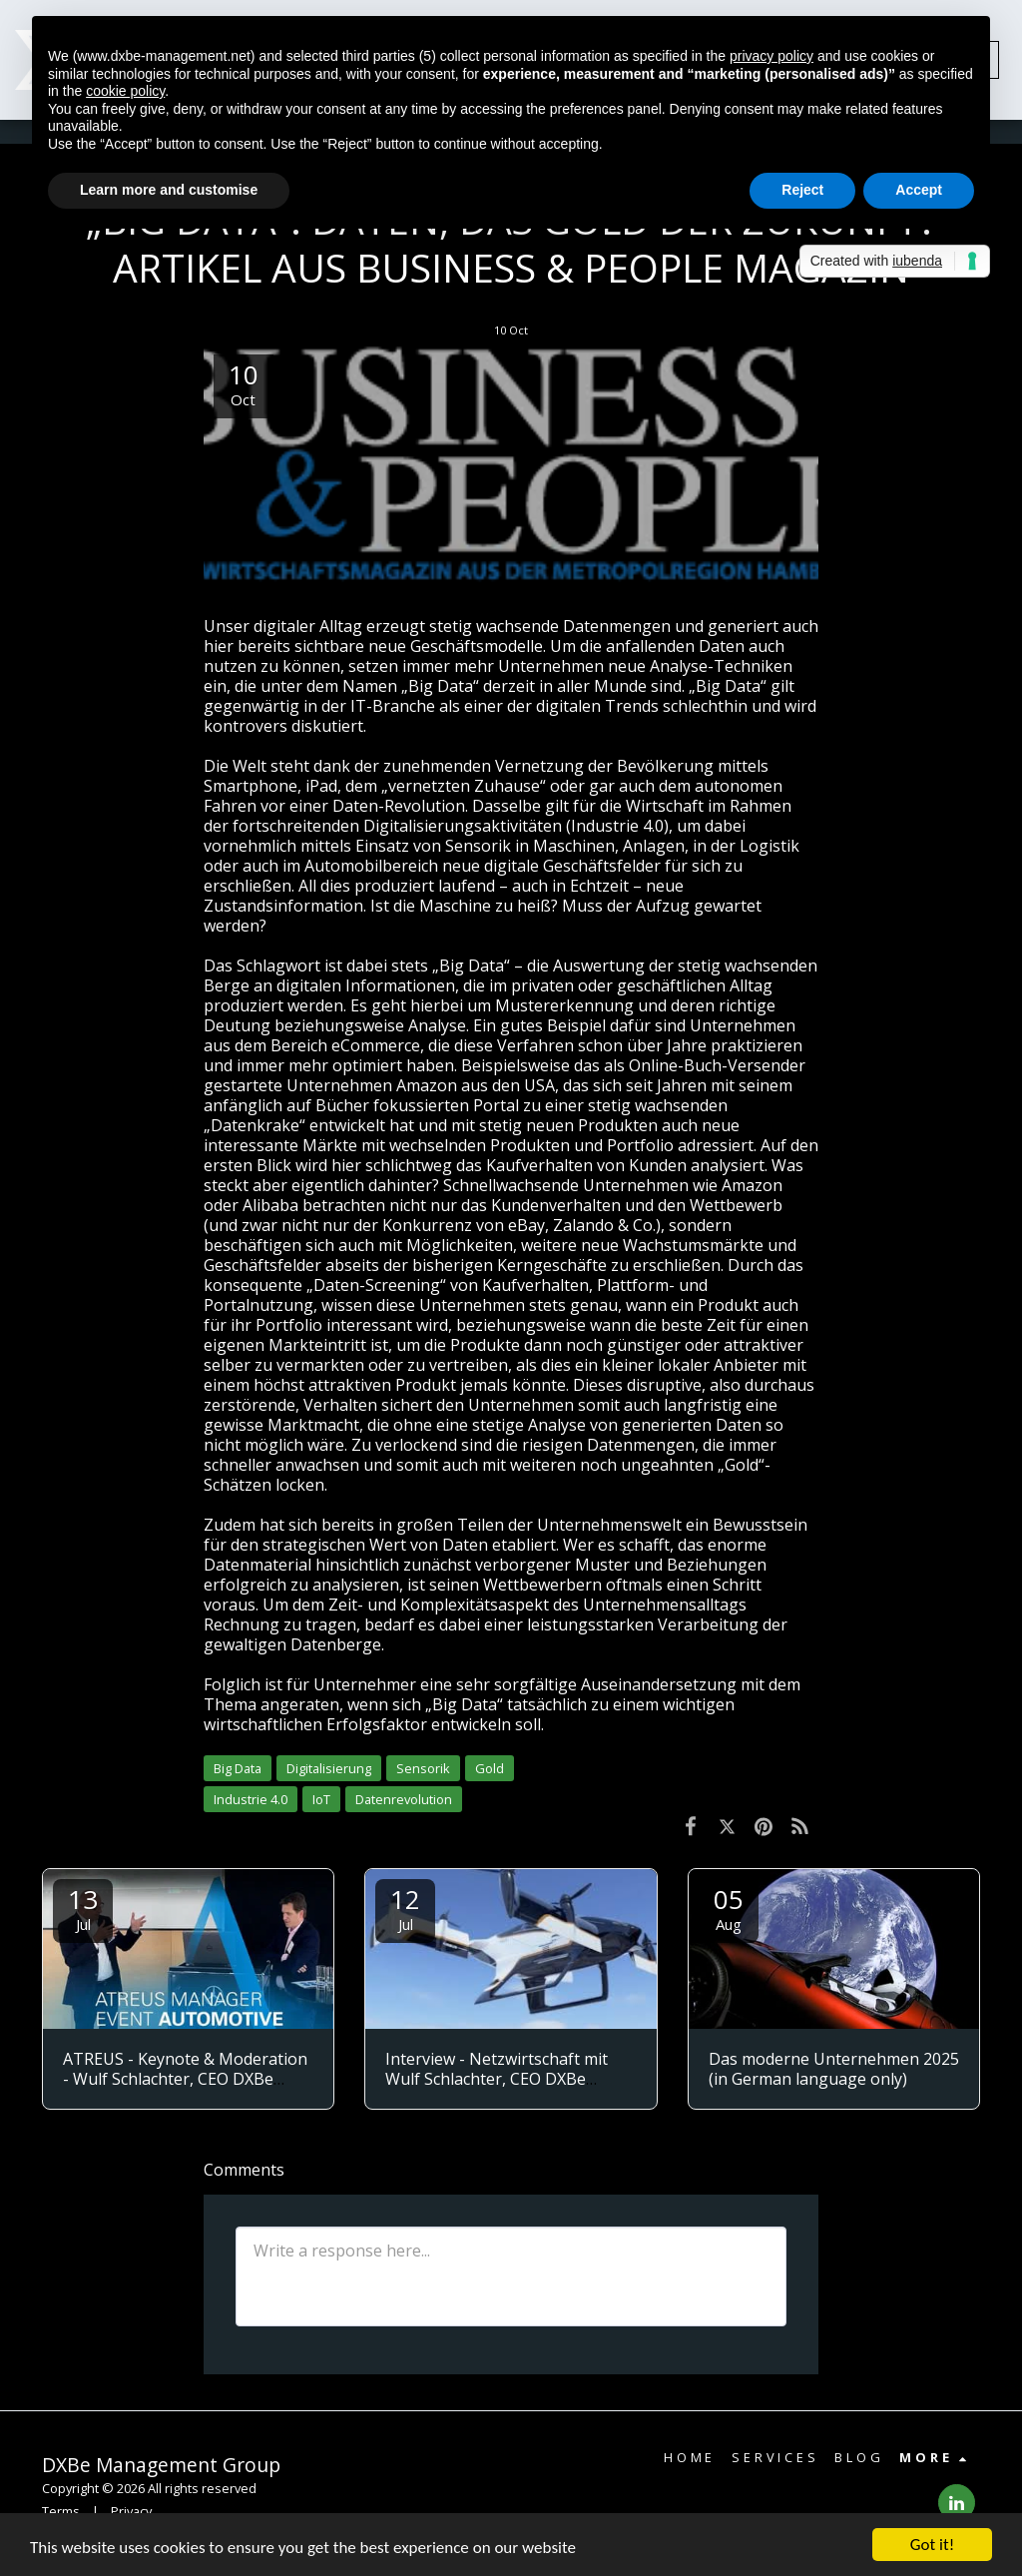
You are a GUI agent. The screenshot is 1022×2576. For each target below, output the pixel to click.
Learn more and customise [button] (168, 190)
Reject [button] (802, 190)
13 (83, 1907)
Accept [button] (918, 190)
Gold (489, 1768)
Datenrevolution (403, 1799)
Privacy (131, 2511)
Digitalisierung (328, 1768)
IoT (321, 1799)
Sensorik (423, 1768)
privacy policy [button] (771, 56)
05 (729, 1907)
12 (405, 1907)
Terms (61, 2511)
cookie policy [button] (125, 91)
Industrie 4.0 (250, 1799)
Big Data (237, 1768)
